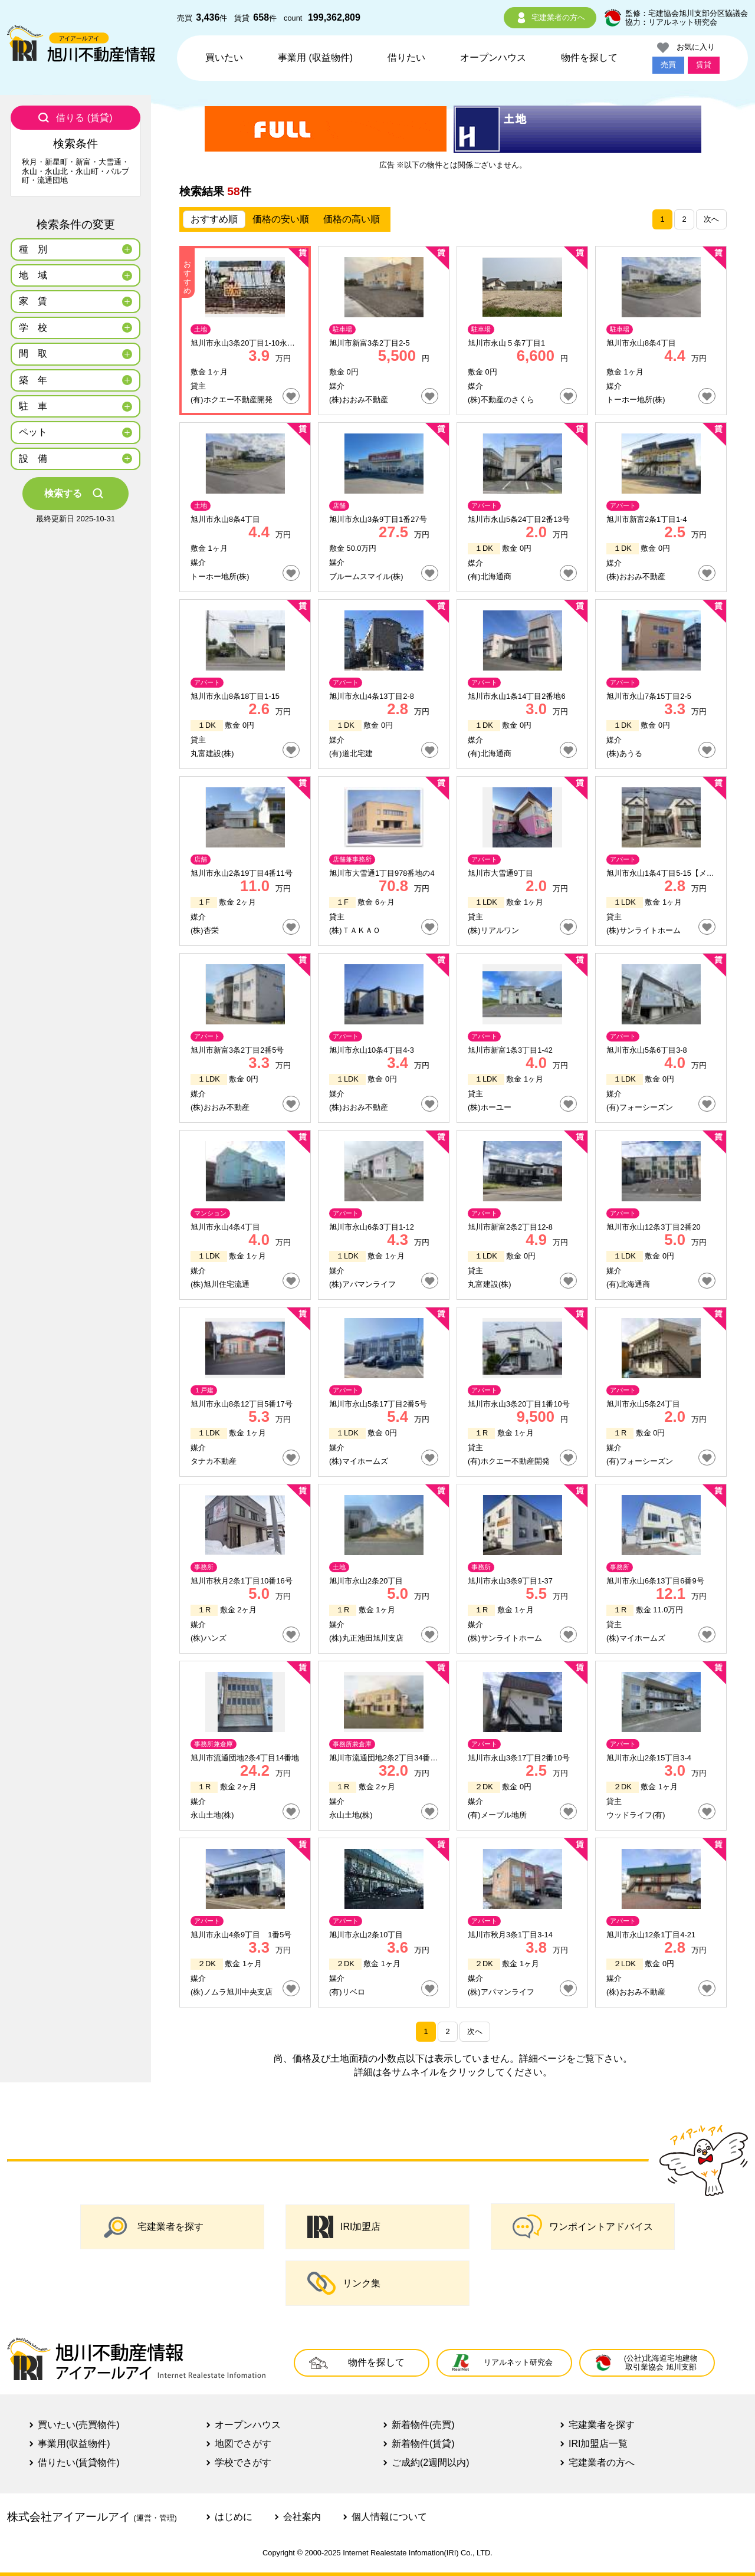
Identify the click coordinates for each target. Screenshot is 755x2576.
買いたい (224, 57)
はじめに (233, 2517)
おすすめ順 (214, 219)
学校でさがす (243, 2462)
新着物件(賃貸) (423, 2444)
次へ (711, 219)
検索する (75, 493)
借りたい (406, 57)
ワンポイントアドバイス (583, 2226)
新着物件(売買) (423, 2425)
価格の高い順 (351, 219)
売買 (668, 64)
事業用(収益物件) (74, 2444)
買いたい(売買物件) (79, 2425)
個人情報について (389, 2517)
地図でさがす (243, 2444)
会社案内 (302, 2517)
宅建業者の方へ (550, 17)
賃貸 (703, 64)
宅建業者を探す (152, 2227)
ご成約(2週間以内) (431, 2462)
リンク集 (343, 2283)
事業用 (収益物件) (315, 57)
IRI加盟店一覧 (598, 2444)
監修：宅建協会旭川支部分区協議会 (686, 13)
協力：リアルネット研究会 (671, 22)
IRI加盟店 (343, 2227)
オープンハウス (493, 57)
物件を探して (589, 57)
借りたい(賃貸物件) (79, 2462)
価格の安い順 (280, 219)
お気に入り (686, 47)
